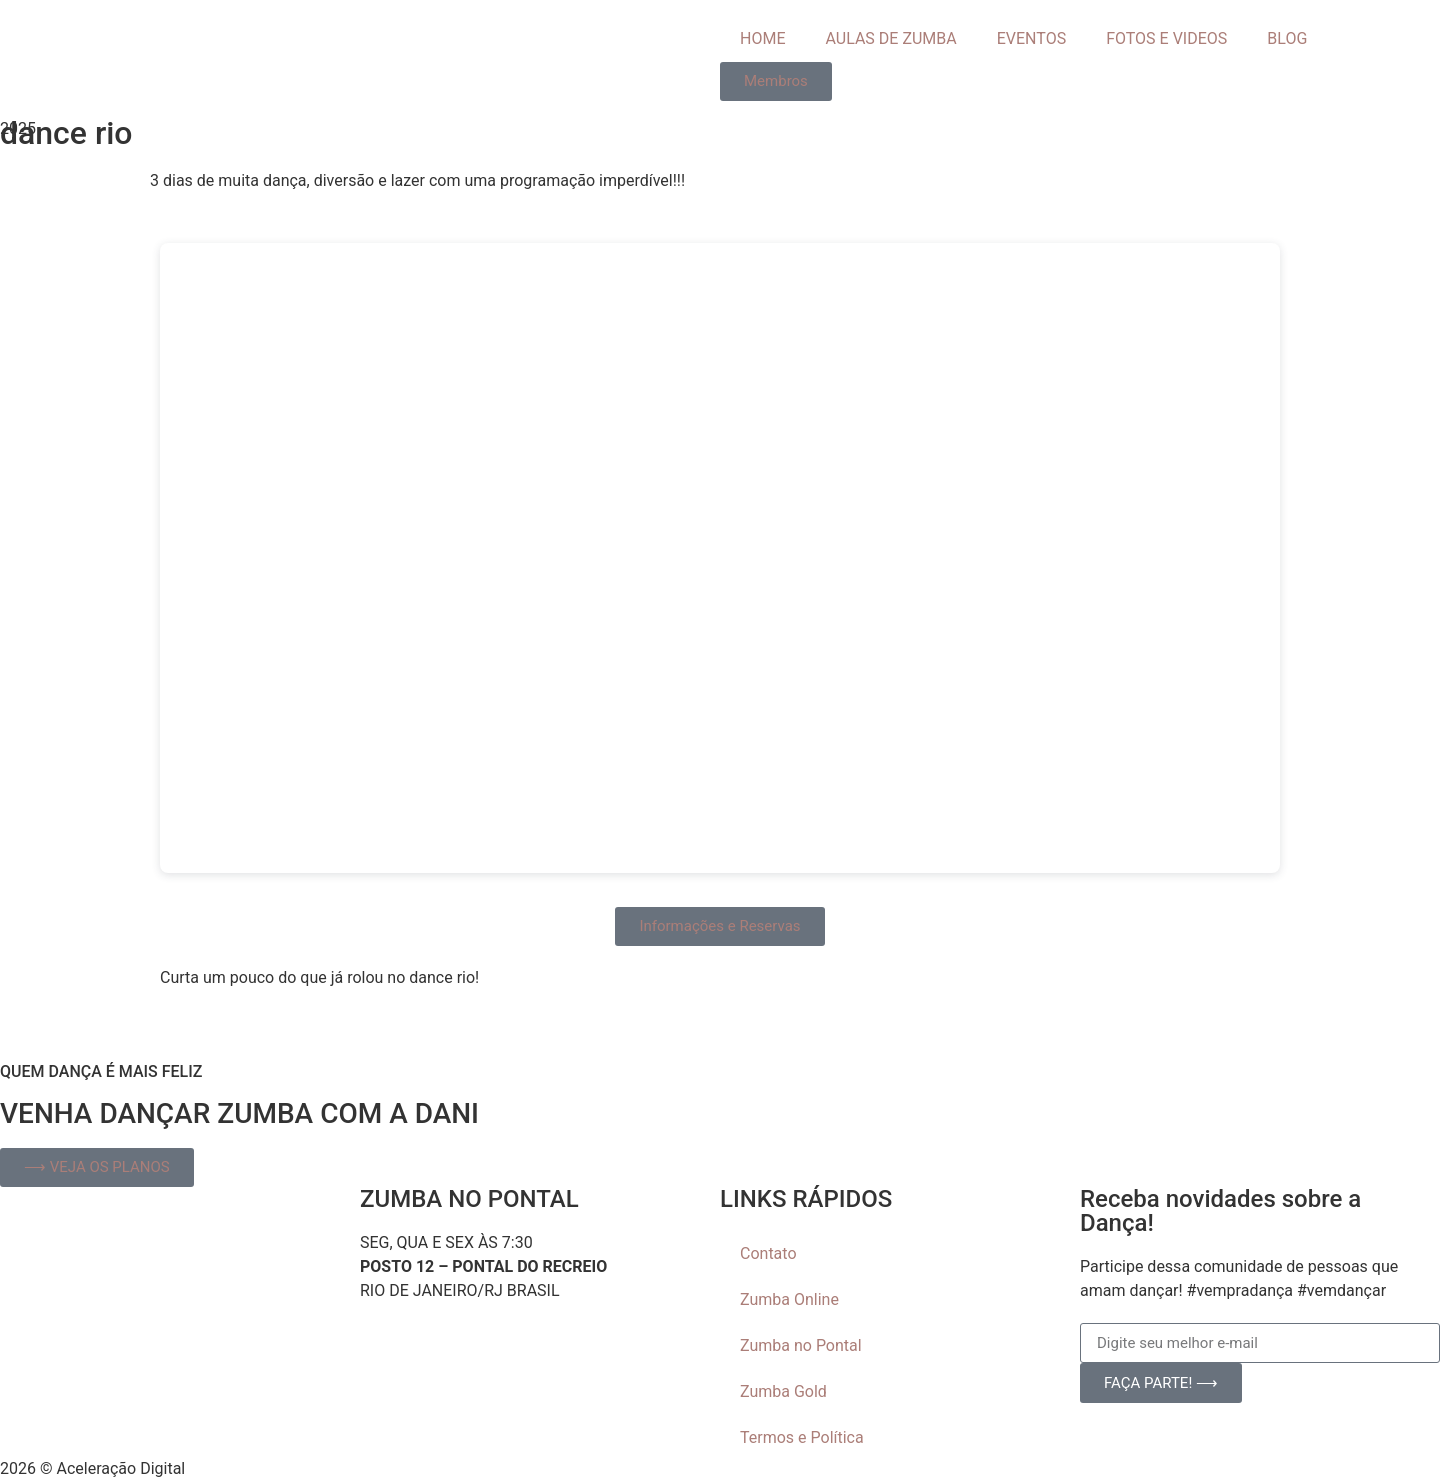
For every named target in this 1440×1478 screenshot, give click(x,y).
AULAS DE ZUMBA (890, 38)
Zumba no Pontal (801, 1345)
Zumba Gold (783, 1391)
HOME (762, 38)
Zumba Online (789, 1299)
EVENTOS (1031, 38)
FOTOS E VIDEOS (1166, 38)
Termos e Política (802, 1437)
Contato (768, 1253)
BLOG (1287, 38)
